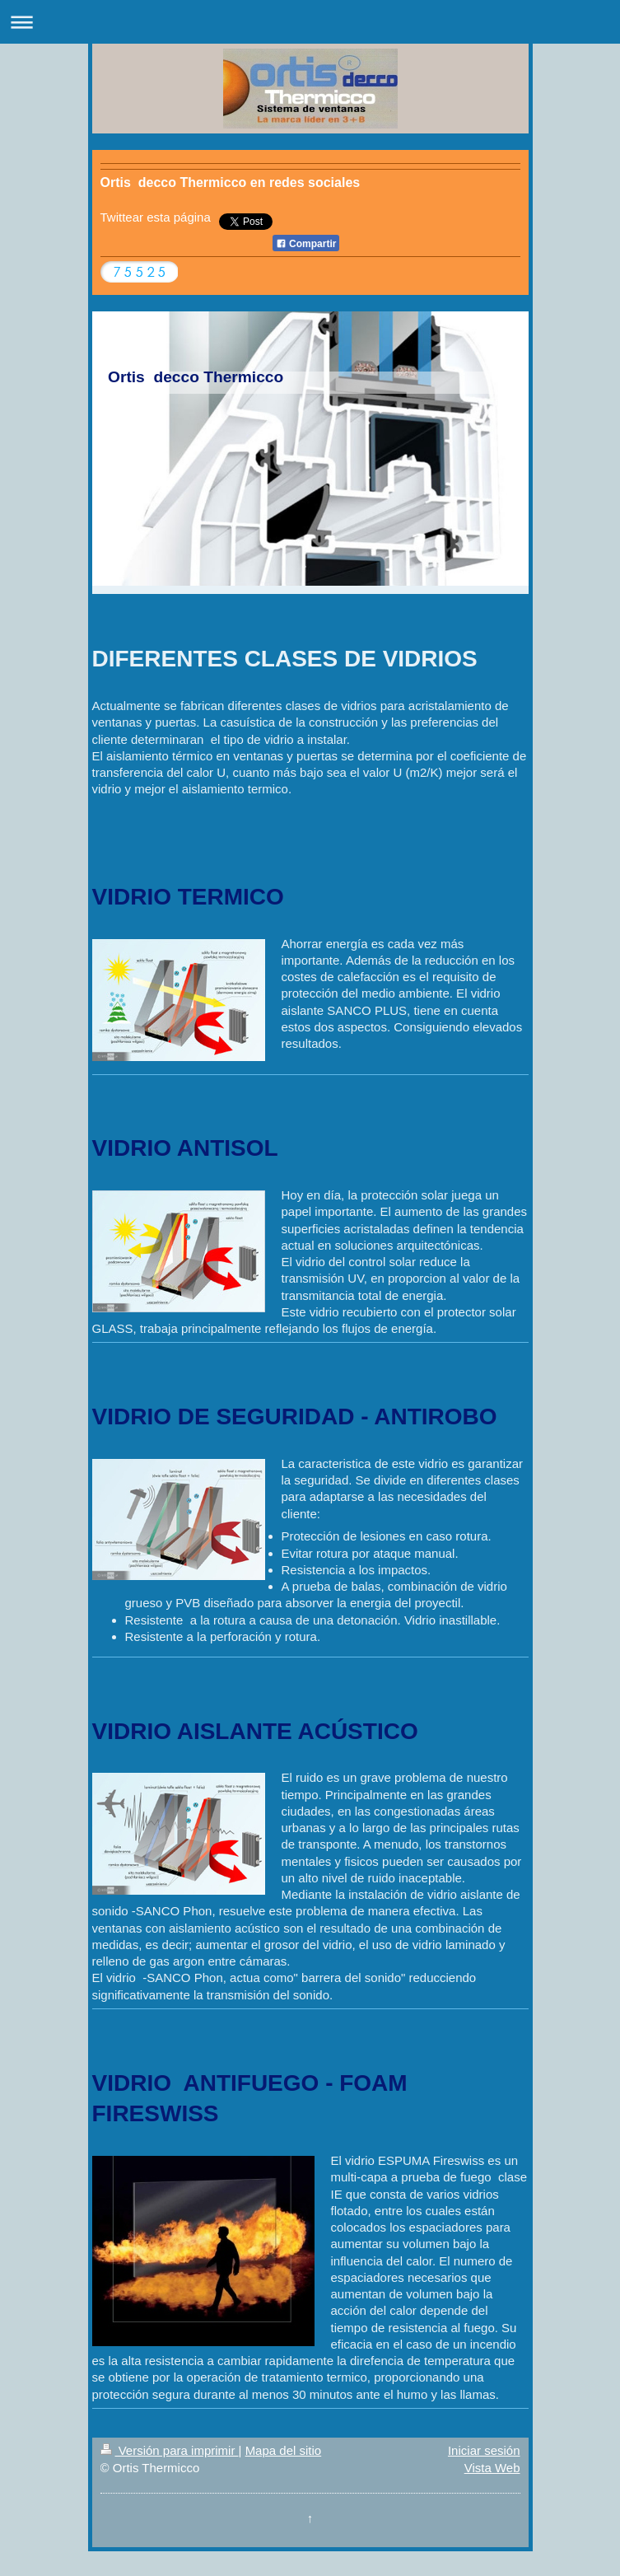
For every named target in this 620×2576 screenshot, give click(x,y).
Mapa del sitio (283, 2450)
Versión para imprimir (169, 2450)
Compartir (306, 244)
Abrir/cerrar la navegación (310, 22)
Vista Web (492, 2468)
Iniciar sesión (484, 2450)
